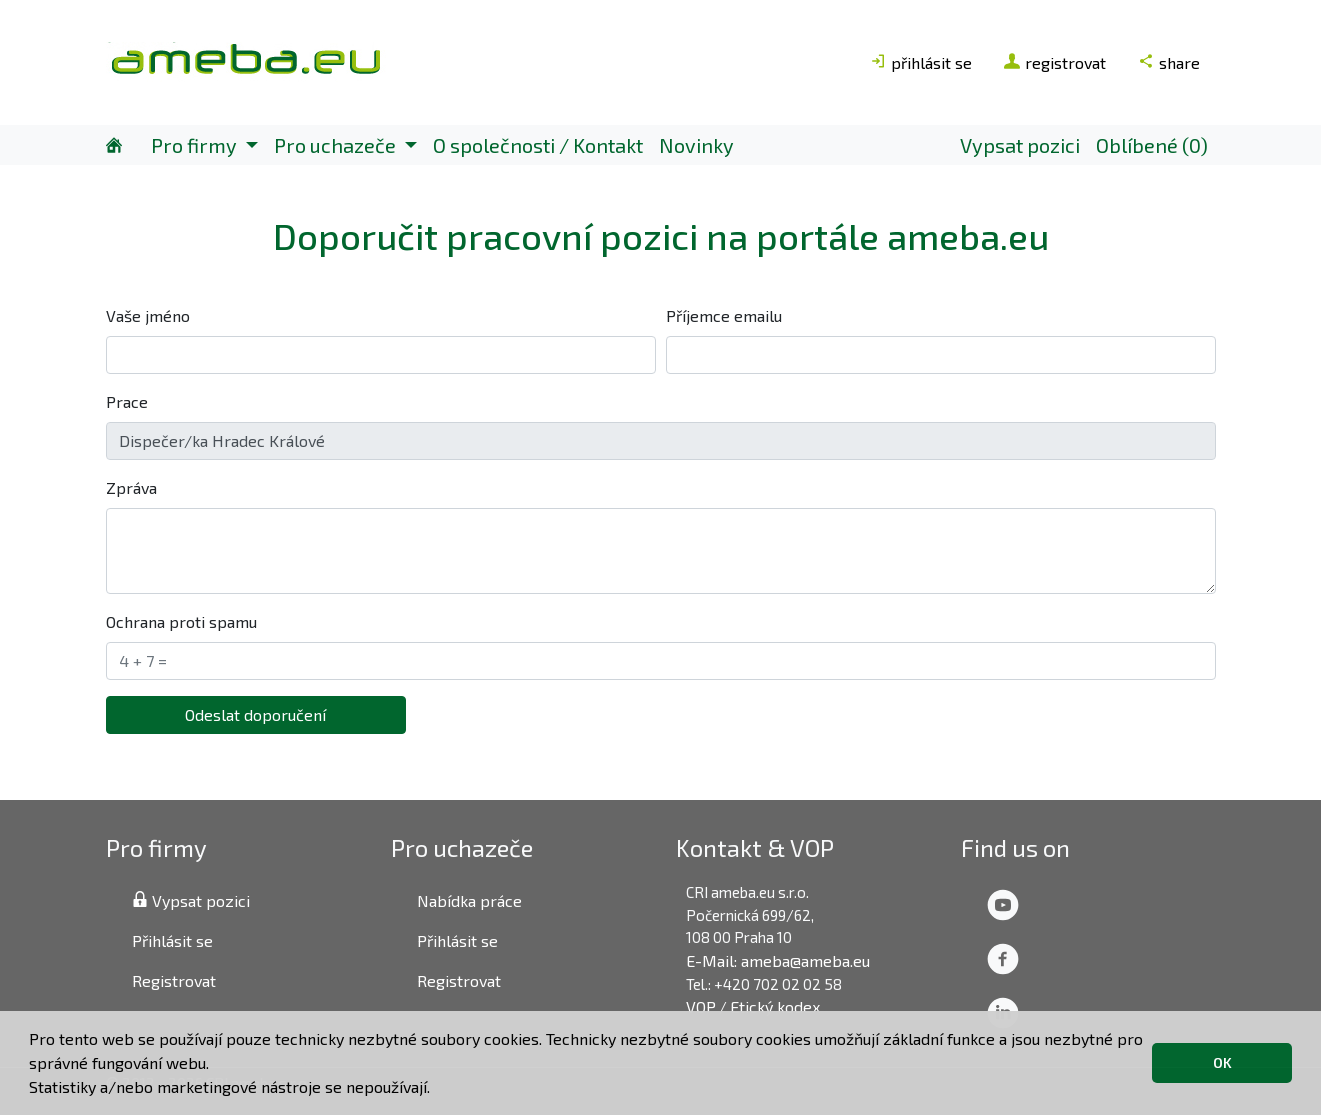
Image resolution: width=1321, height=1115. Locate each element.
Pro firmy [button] (196, 145)
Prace (127, 401)
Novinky (696, 145)
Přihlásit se (172, 940)
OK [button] (1222, 1062)
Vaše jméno (148, 315)
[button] (437, 1090)
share (1169, 62)
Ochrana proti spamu (181, 621)
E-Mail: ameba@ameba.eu (778, 960)
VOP (701, 1006)
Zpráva (131, 487)
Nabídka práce (469, 900)
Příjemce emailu (724, 315)
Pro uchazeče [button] (337, 145)
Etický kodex (775, 1006)
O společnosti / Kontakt (538, 145)
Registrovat (174, 980)
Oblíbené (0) (1152, 145)
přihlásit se (921, 62)
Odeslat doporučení (255, 714)
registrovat (1055, 62)
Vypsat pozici (1020, 145)
